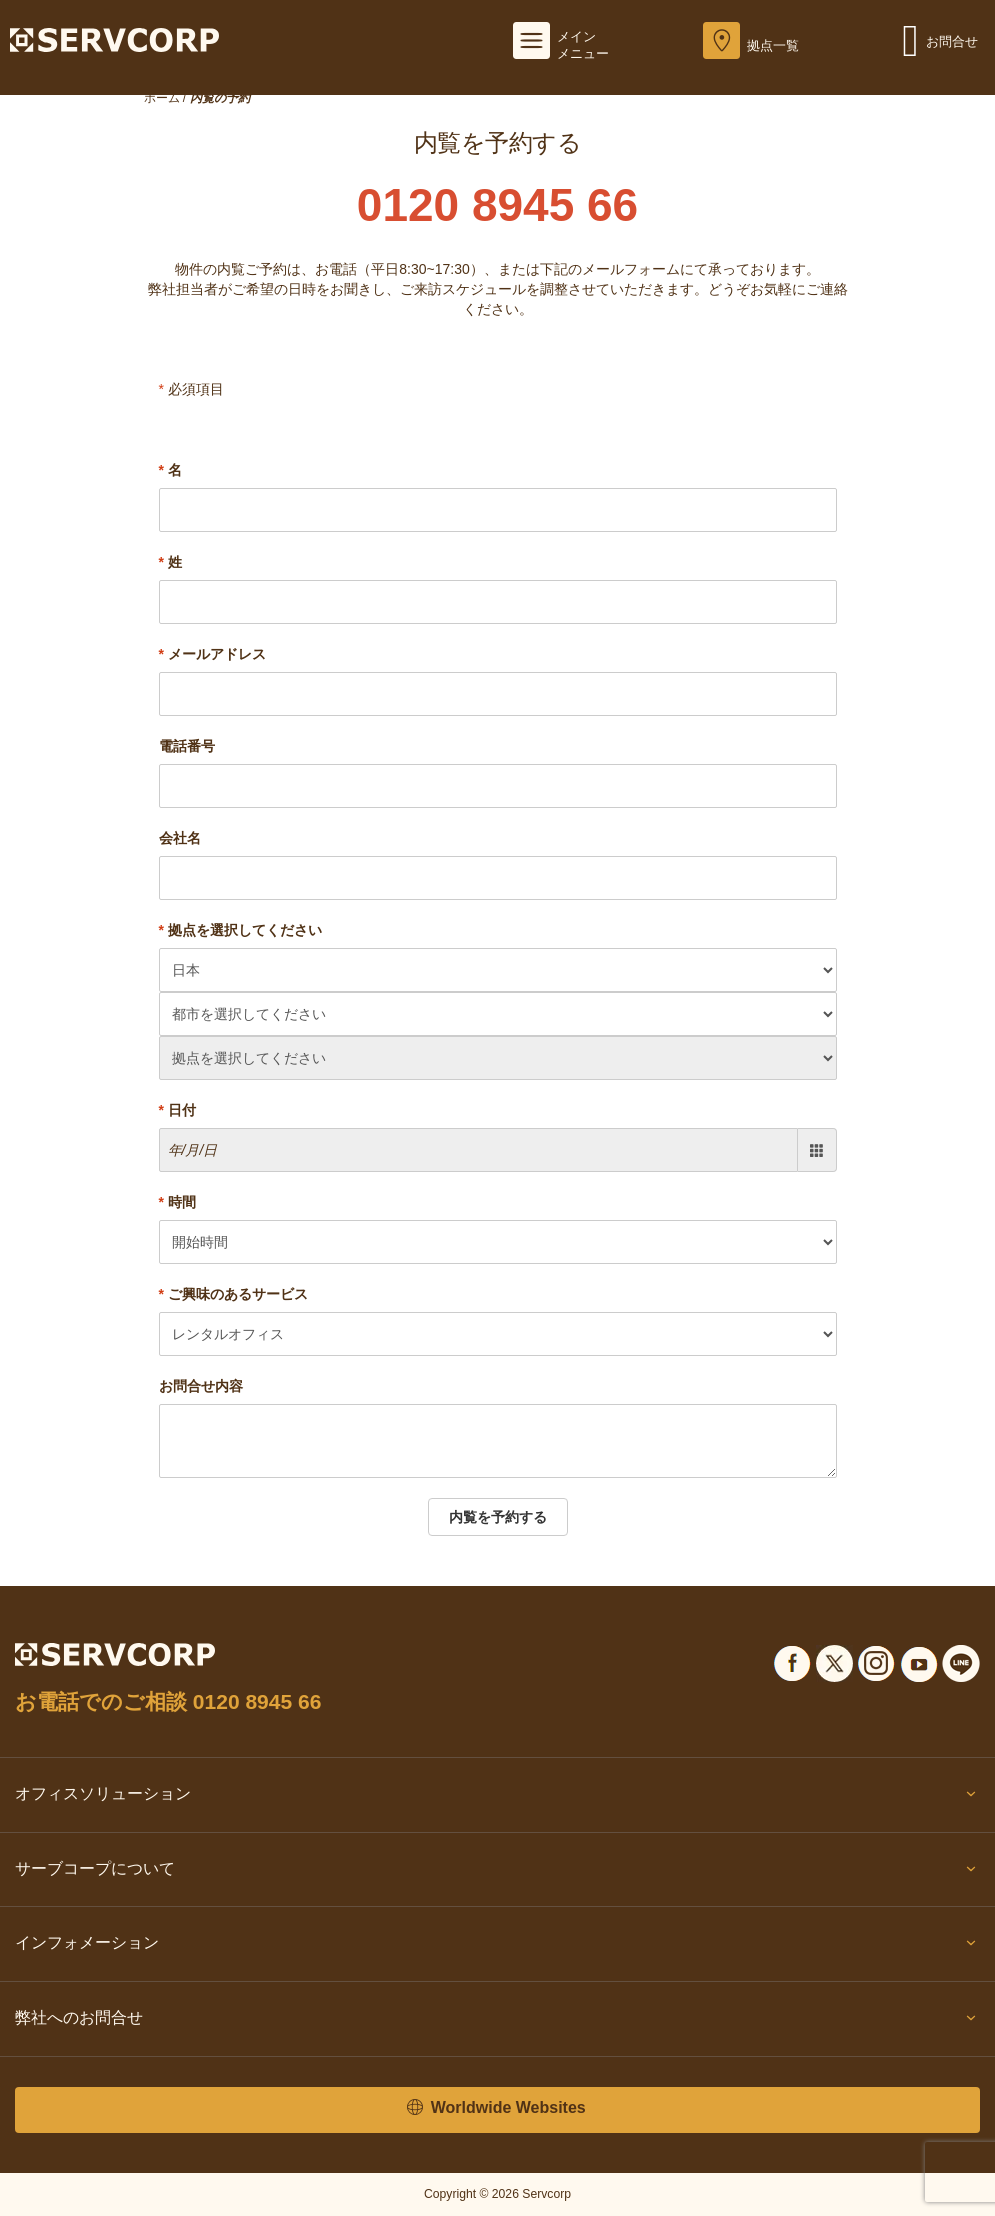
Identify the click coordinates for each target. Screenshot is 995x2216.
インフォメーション (497, 1947)
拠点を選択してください (240, 930)
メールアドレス (212, 654)
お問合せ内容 (201, 1386)
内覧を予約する (498, 1517)
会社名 (180, 838)
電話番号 (187, 746)
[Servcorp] (114, 39)
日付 (177, 1110)
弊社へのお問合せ (497, 2022)
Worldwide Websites (496, 2108)
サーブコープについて (497, 1873)
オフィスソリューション (497, 1798)
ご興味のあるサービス (233, 1294)
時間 (177, 1202)
